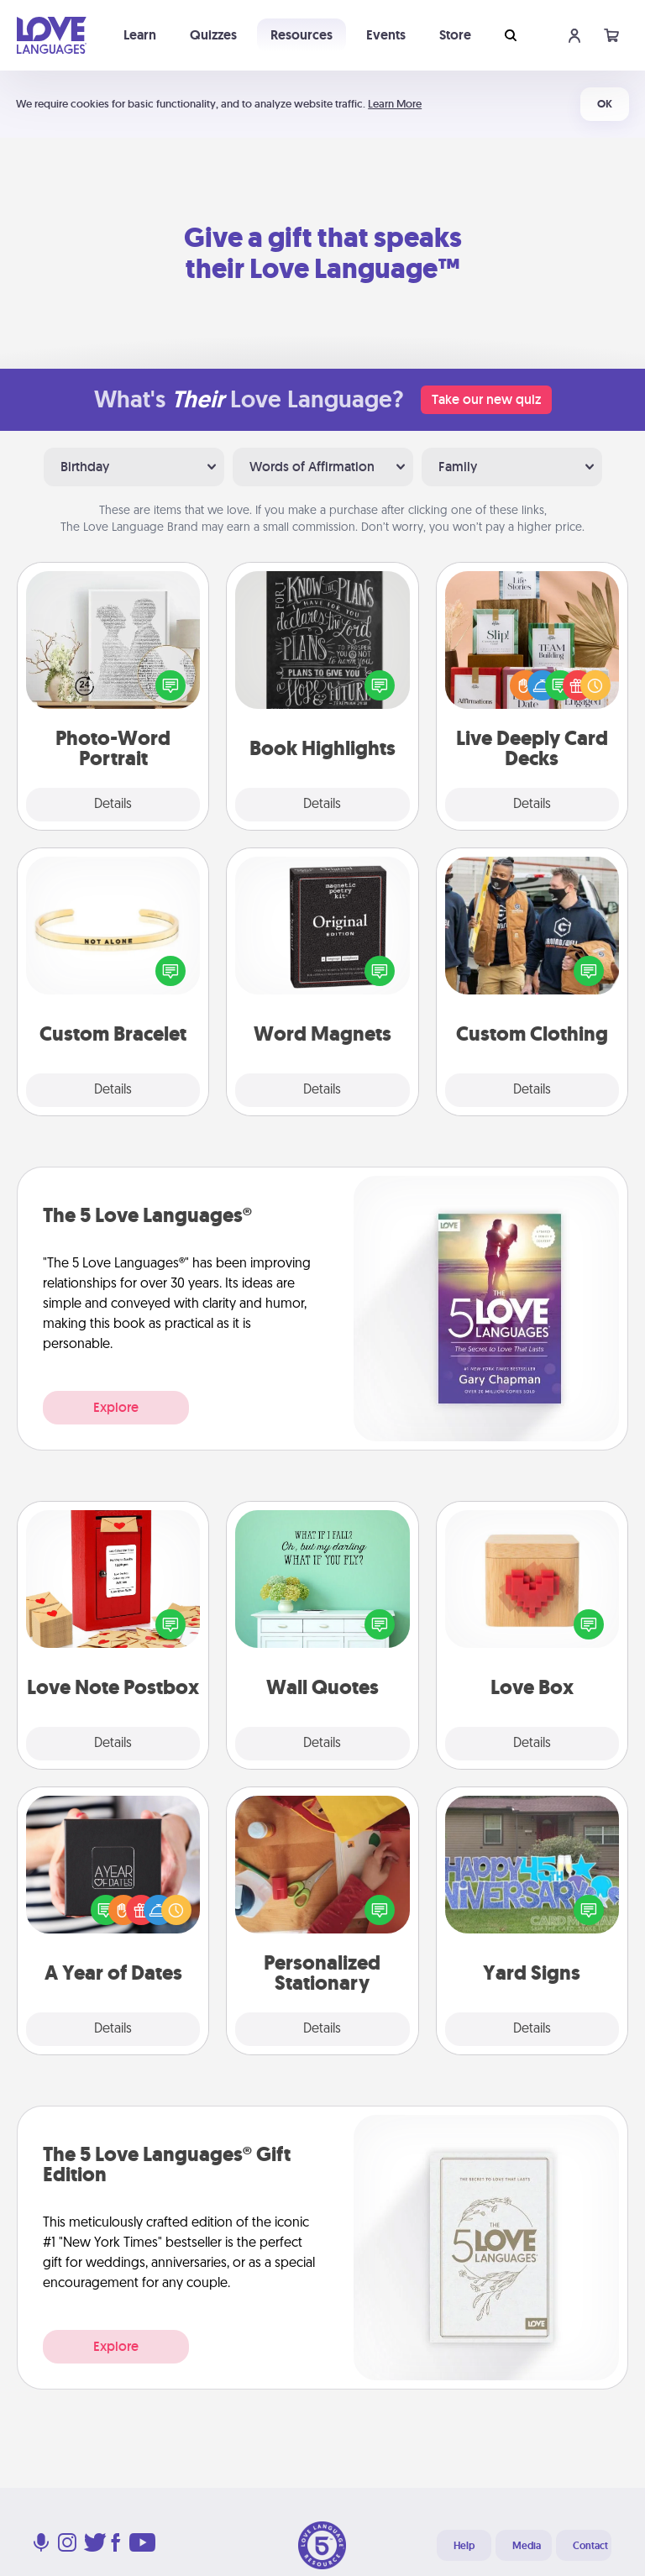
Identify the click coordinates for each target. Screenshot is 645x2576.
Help (464, 2545)
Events (386, 35)
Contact (590, 2545)
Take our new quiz (486, 399)
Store (455, 35)
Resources (301, 35)
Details (113, 804)
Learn (139, 35)
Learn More (395, 104)
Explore (116, 1407)
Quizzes (213, 35)
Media (526, 2545)
